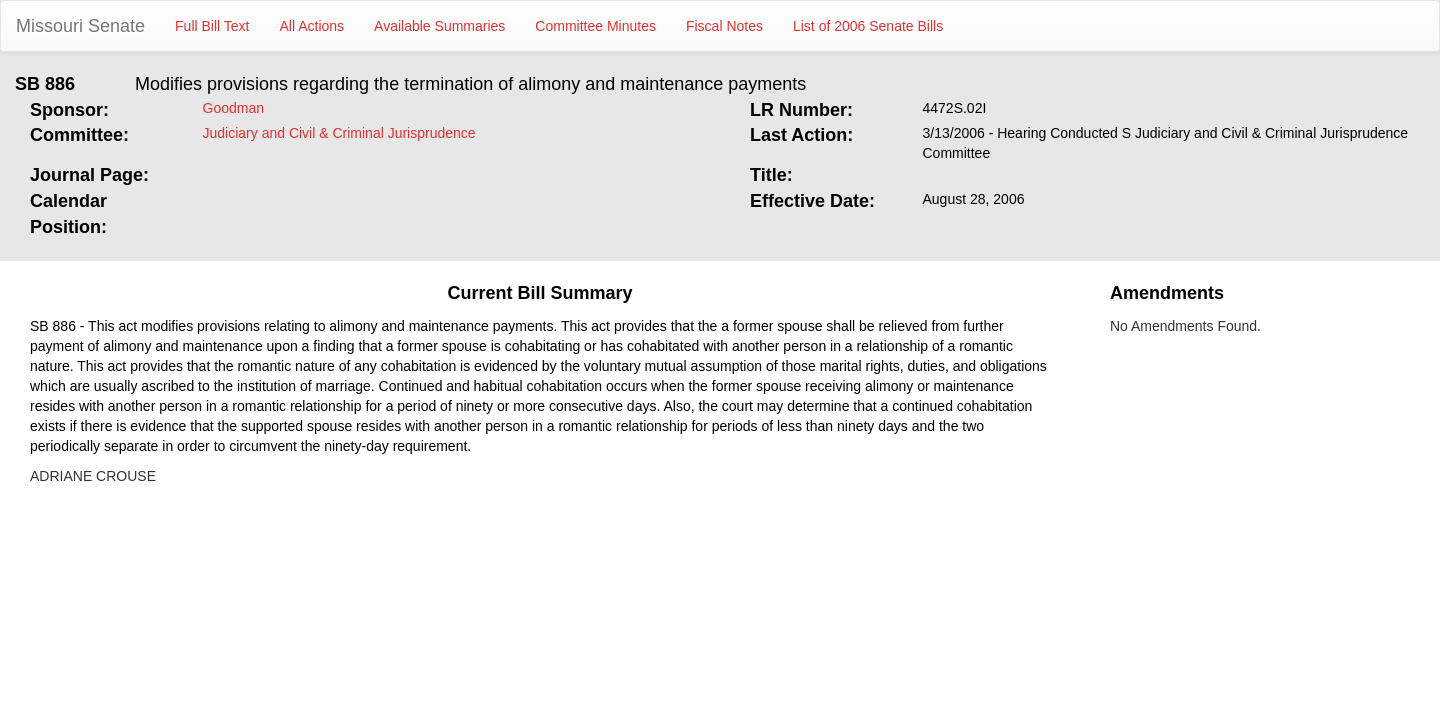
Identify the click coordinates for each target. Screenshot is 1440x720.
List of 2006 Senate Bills (868, 26)
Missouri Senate (80, 26)
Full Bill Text (212, 26)
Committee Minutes (595, 26)
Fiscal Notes (724, 26)
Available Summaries (439, 26)
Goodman (233, 108)
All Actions (312, 26)
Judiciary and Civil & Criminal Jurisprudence (339, 133)
